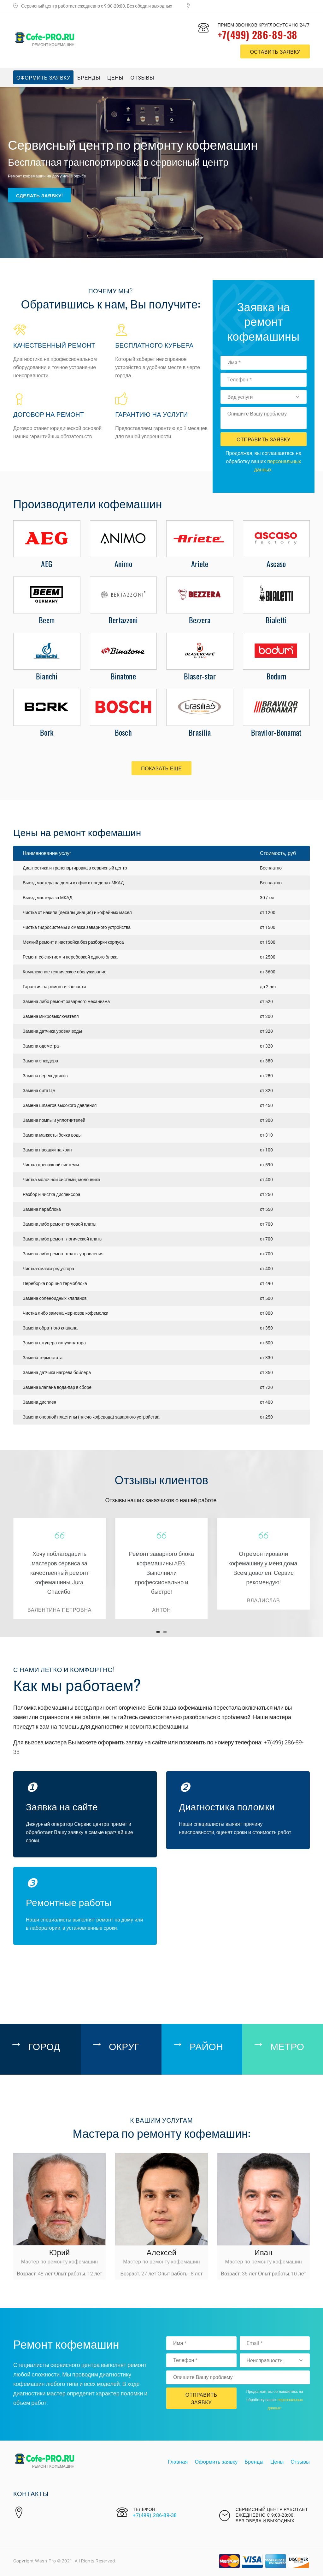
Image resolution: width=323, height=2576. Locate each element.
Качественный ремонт (54, 345)
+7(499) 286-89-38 (257, 34)
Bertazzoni (123, 619)
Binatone (123, 676)
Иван (264, 2251)
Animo (123, 563)
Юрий (59, 2251)
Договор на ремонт (48, 414)
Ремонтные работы (69, 1902)
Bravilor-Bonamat (276, 732)
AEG (46, 563)
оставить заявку (275, 51)
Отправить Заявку (264, 439)
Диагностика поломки (227, 1806)
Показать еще (161, 768)
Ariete (199, 563)
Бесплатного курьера (154, 345)
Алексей (161, 2251)
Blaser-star (200, 676)
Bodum (276, 676)
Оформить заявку (43, 77)
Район (206, 2046)
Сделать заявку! (39, 193)
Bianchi (47, 676)
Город (44, 2046)
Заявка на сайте (62, 1806)
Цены (115, 77)
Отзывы (143, 77)
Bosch (123, 732)
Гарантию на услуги (151, 414)
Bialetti (276, 619)
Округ (124, 2046)
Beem (47, 619)
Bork (46, 732)
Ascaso (276, 563)
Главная (178, 2462)
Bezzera (200, 619)
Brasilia (200, 732)
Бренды (88, 77)
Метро (287, 2046)
